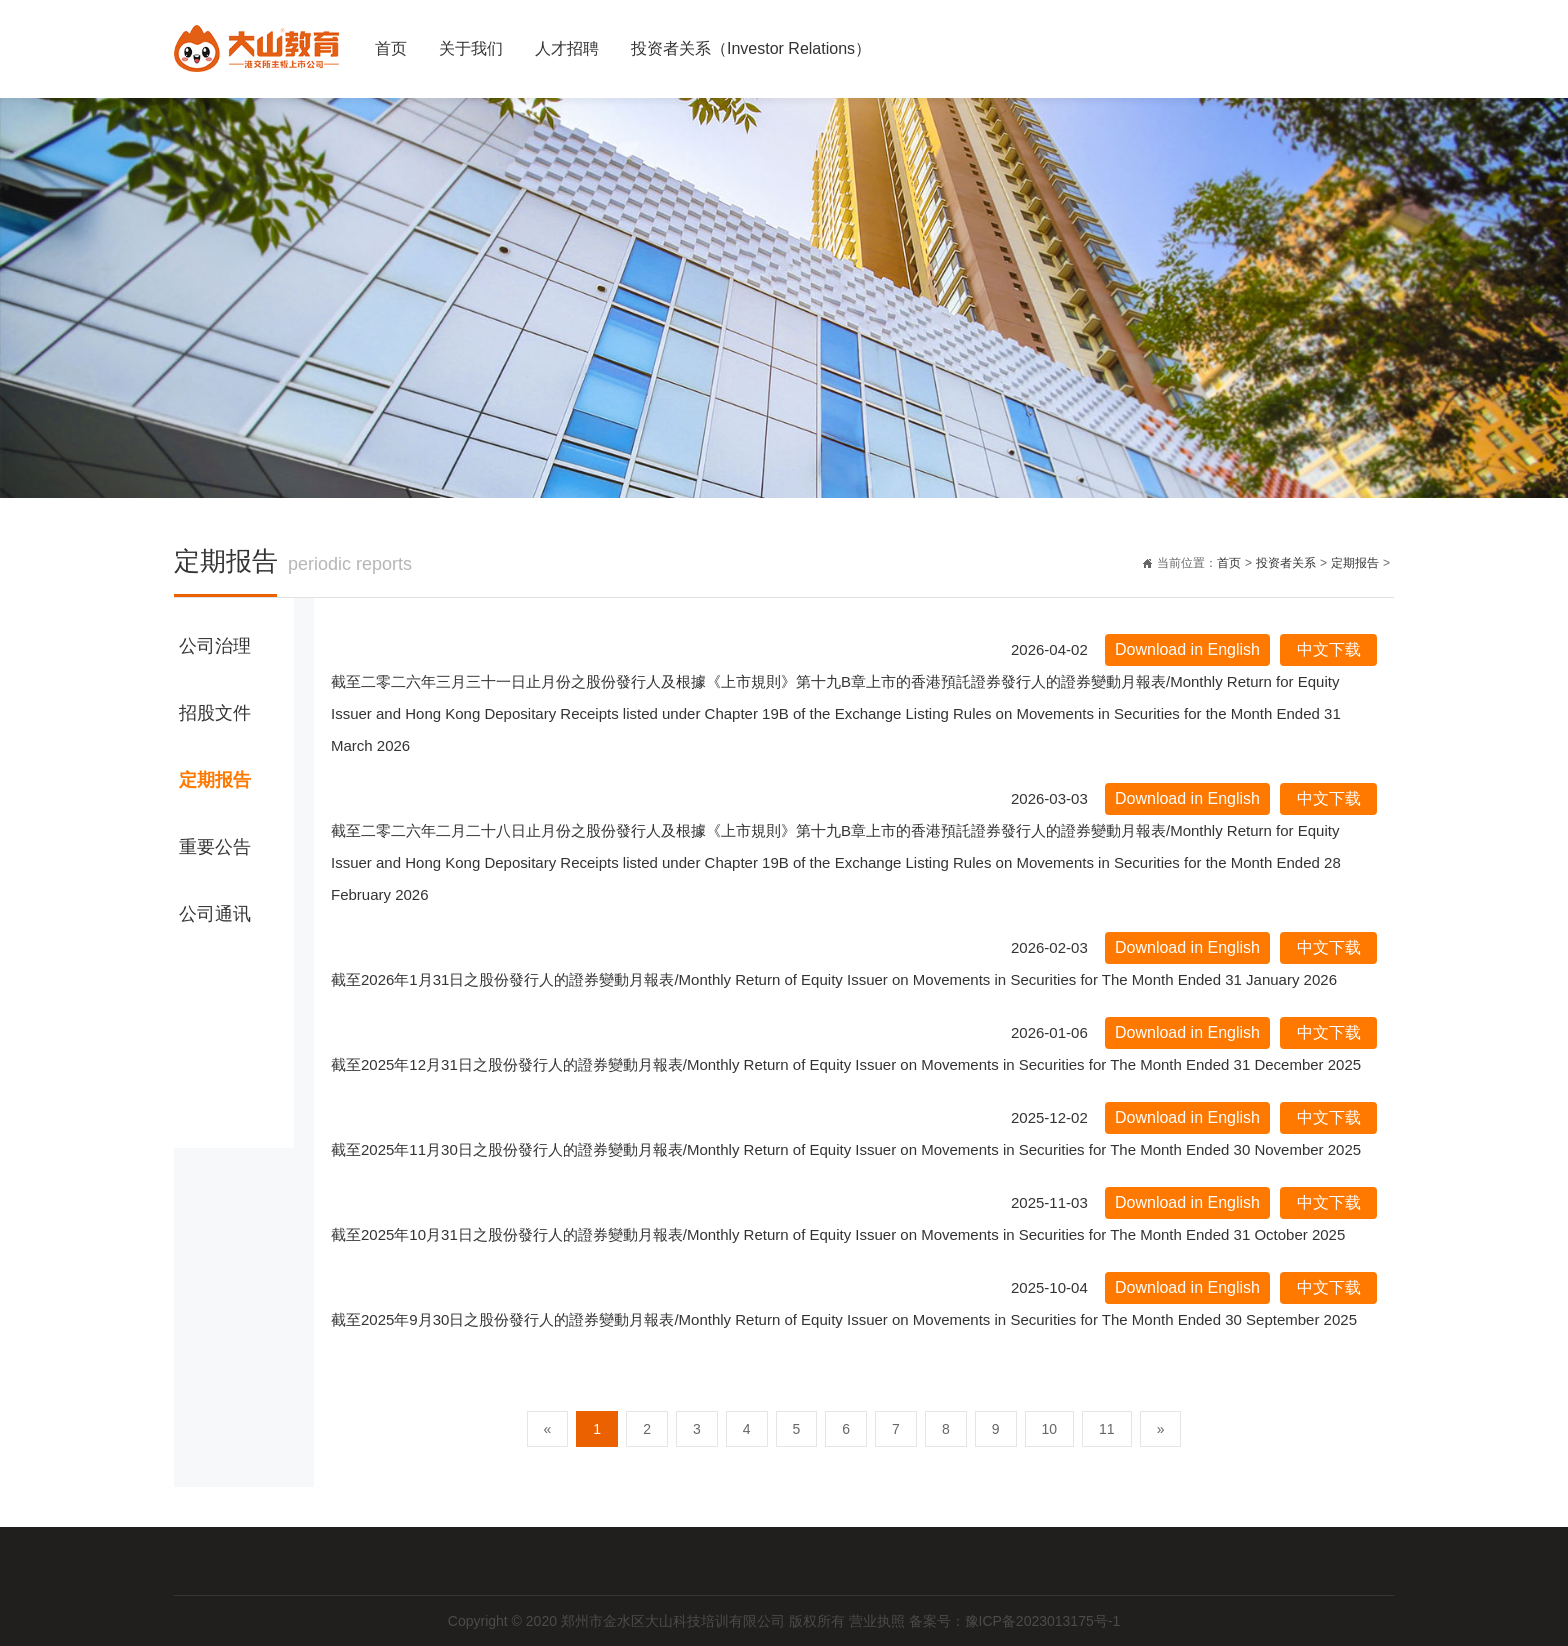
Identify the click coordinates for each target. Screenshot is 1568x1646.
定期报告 (1355, 563)
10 (1050, 1429)
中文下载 (1329, 649)
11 (1107, 1429)
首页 (391, 48)
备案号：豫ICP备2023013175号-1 (1015, 1621)
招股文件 (215, 713)
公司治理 (215, 646)
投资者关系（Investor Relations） (751, 48)
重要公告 (215, 847)
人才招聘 (567, 48)
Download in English (1187, 649)
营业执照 (879, 1621)
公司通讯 (215, 914)
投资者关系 (1286, 563)
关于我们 (471, 48)
